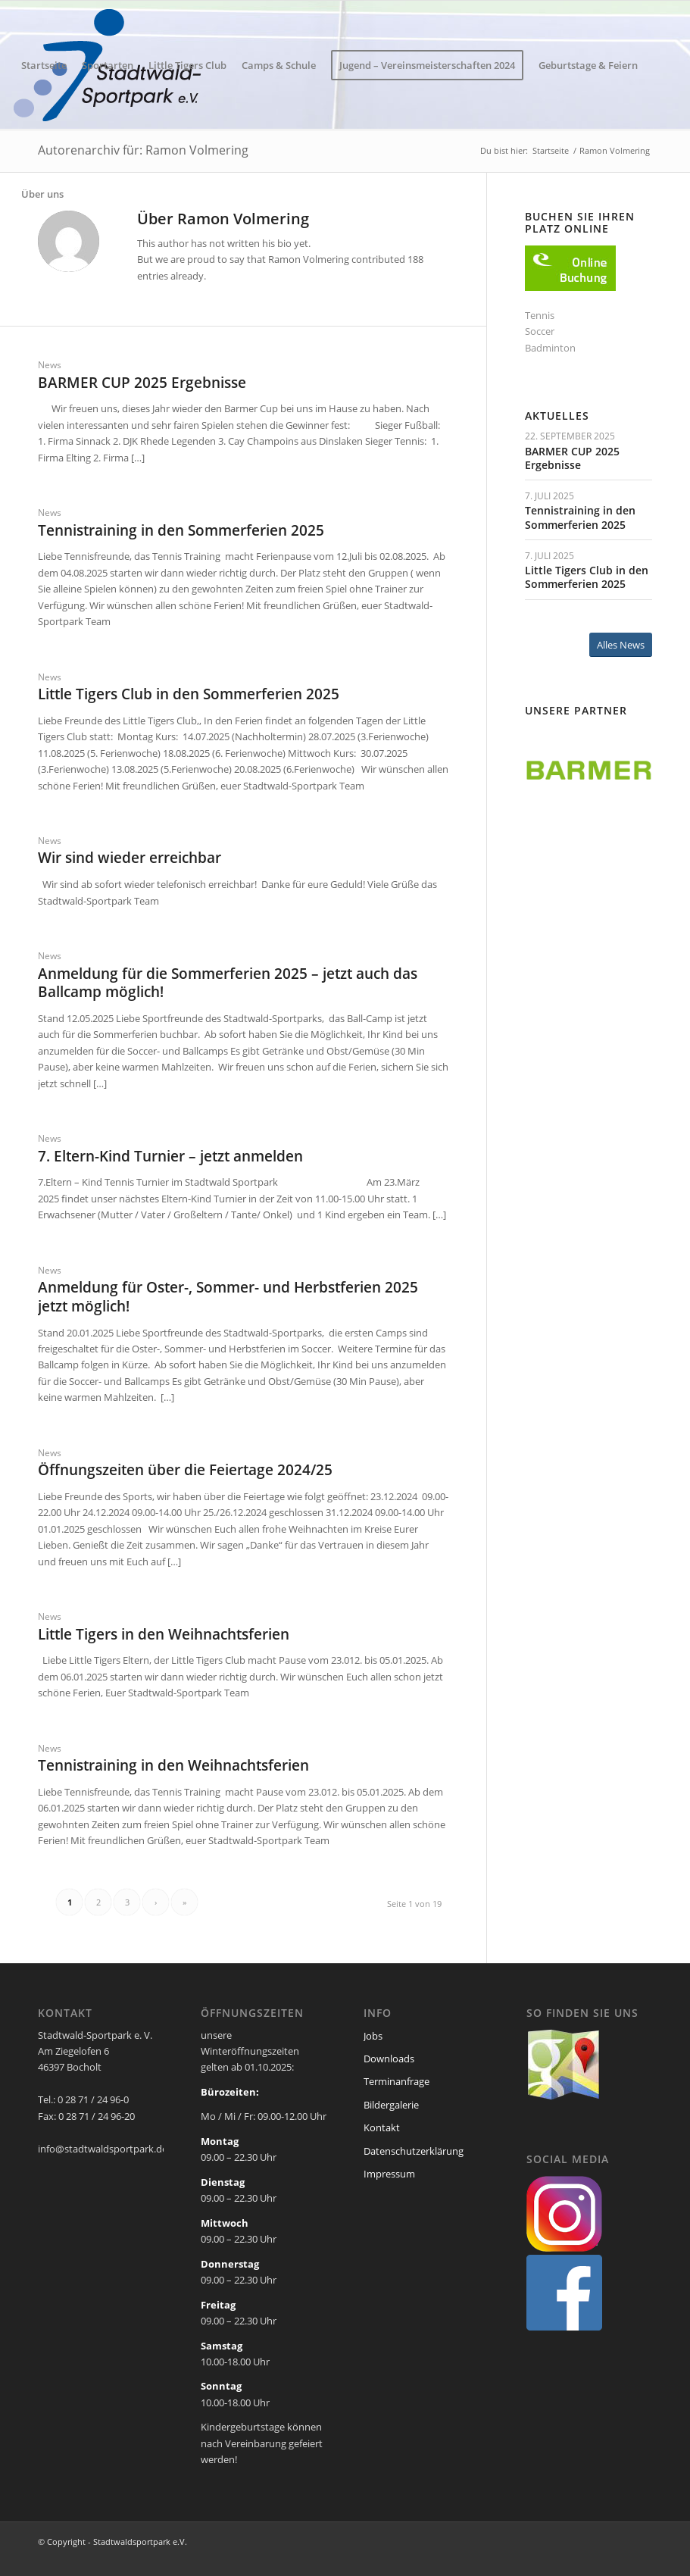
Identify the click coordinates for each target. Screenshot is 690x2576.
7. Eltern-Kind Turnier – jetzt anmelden (170, 1156)
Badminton (550, 348)
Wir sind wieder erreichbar (129, 858)
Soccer (539, 331)
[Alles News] (620, 645)
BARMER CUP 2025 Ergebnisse (142, 382)
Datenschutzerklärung (414, 2151)
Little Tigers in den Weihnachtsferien (163, 1634)
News (49, 364)
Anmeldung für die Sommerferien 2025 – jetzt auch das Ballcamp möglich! (227, 983)
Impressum (389, 2174)
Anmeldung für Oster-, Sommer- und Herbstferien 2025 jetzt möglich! (228, 1296)
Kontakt (382, 2127)
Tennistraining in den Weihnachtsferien (173, 1765)
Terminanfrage (396, 2081)
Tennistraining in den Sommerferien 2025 (181, 530)
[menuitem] (44, 65)
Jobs (373, 2036)
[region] (588, 770)
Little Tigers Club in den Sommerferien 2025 (188, 694)
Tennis (539, 315)
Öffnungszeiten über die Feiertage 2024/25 (185, 1470)
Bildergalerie (391, 2105)
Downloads (389, 2058)
